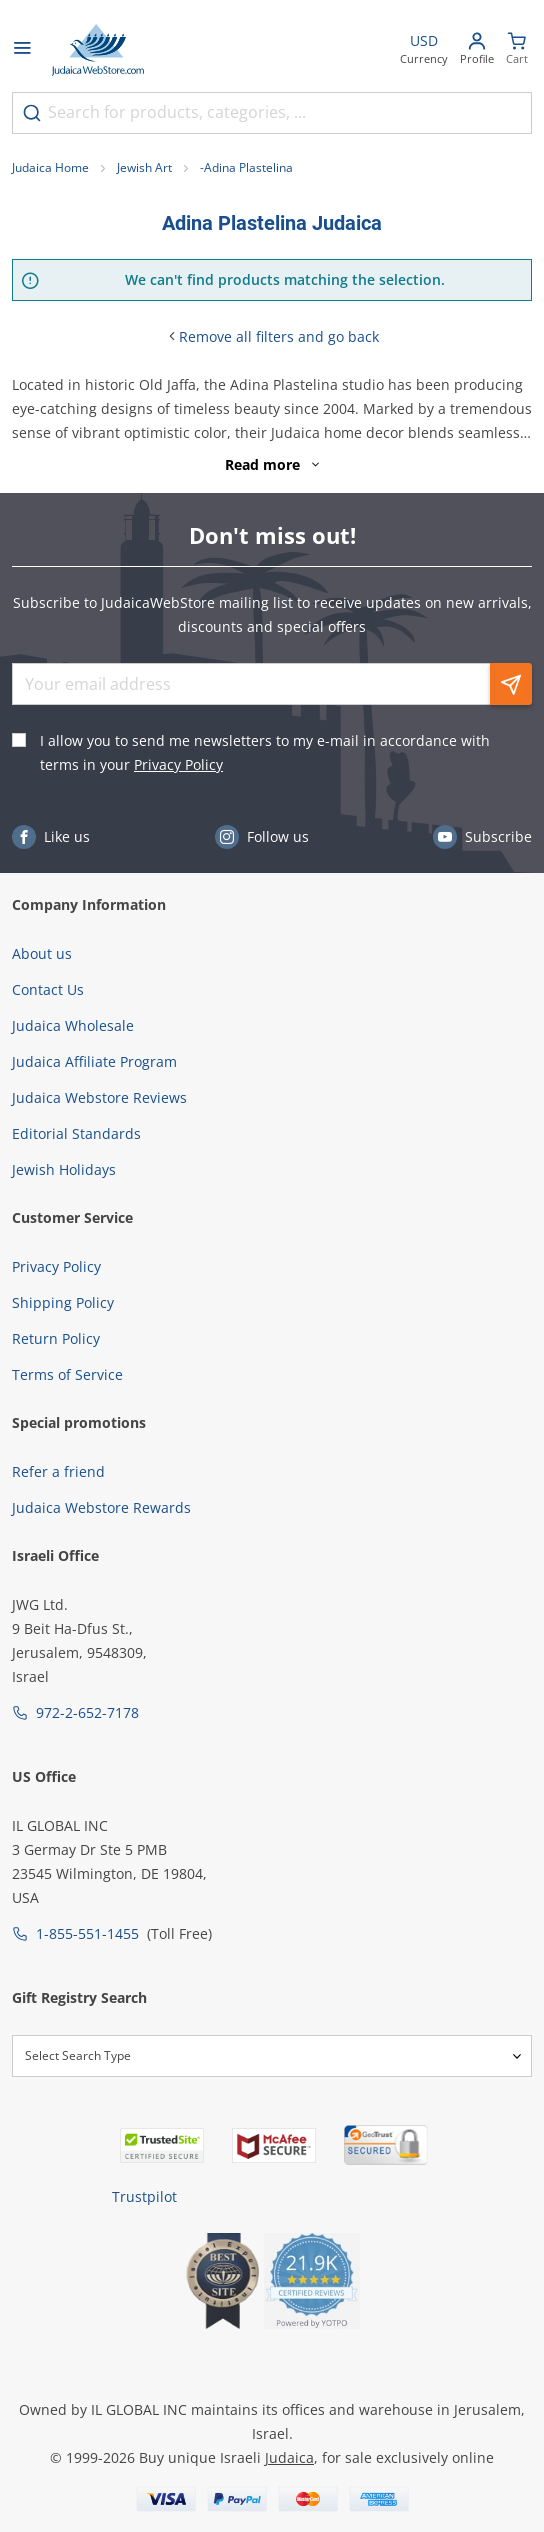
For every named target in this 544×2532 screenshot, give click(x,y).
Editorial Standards (76, 1133)
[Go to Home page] (98, 50)
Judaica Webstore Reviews (99, 1097)
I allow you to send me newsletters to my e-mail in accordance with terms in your (265, 752)
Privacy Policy (178, 764)
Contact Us (48, 989)
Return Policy (56, 1338)
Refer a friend (58, 1471)
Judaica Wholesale (73, 1025)
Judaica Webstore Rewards (101, 1507)
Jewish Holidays (64, 1169)
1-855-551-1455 (87, 1933)
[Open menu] (22, 50)
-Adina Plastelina (246, 167)
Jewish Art (144, 167)
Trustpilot (144, 2196)
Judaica (289, 2457)
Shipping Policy (63, 1302)
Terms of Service (67, 1374)
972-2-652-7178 (87, 1712)
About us (42, 953)
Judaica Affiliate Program (94, 1061)
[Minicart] (517, 50)
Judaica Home (50, 167)
